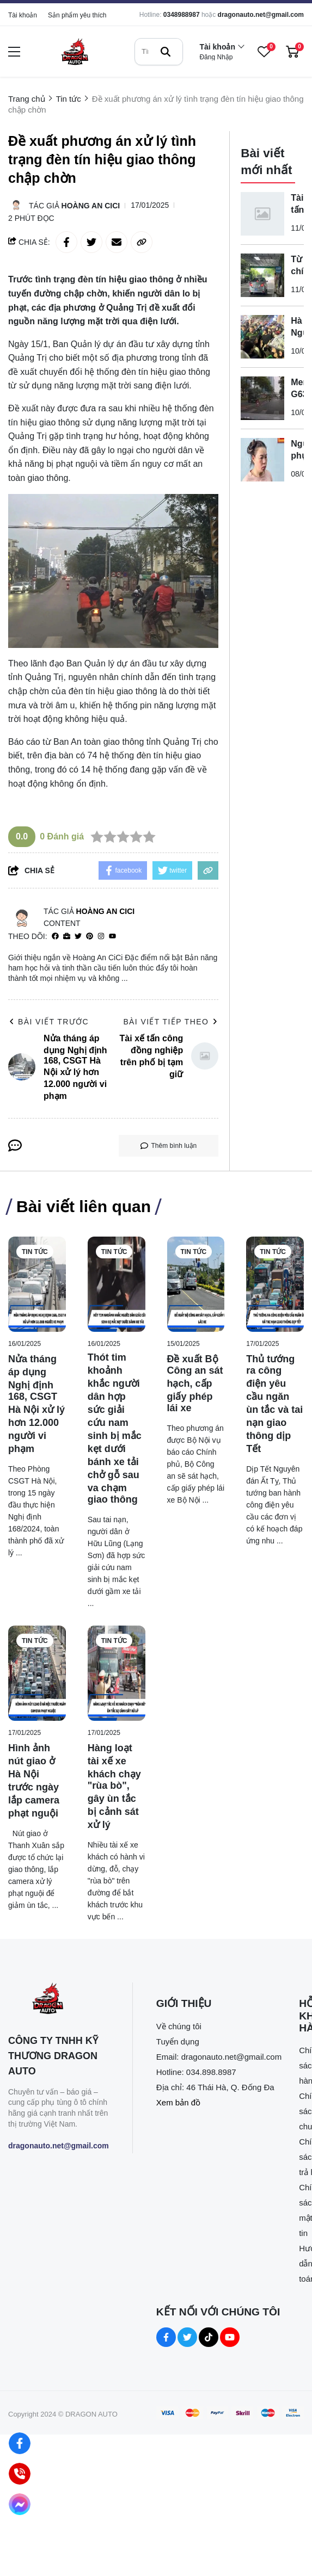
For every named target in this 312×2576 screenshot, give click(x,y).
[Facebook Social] (166, 2337)
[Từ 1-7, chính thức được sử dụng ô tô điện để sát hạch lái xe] (262, 275)
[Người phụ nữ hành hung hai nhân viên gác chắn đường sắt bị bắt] (262, 459)
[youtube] (112, 936)
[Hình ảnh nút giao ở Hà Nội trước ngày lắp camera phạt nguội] (37, 1673)
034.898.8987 (211, 2072)
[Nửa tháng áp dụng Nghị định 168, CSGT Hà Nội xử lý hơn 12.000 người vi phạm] (37, 1284)
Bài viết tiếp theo (170, 1021)
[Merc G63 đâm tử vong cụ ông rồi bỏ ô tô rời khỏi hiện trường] (262, 398)
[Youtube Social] (230, 2337)
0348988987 (181, 14)
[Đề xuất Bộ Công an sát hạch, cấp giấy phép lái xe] (196, 1284)
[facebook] (55, 936)
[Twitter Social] (187, 2337)
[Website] (66, 936)
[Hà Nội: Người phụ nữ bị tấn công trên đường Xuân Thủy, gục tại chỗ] (262, 337)
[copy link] (141, 242)
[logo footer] (58, 1999)
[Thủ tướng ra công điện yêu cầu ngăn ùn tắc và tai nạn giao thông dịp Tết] (275, 1284)
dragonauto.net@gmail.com (261, 14)
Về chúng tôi (178, 2026)
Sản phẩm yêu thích (77, 15)
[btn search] (165, 52)
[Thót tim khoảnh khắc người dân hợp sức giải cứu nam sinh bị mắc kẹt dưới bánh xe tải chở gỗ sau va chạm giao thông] (116, 1284)
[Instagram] (101, 936)
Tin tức (35, 1252)
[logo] (74, 51)
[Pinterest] (89, 936)
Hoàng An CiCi (91, 205)
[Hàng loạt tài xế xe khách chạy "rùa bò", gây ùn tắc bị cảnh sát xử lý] (116, 1673)
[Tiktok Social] (208, 2337)
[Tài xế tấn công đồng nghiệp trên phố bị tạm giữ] (262, 214)
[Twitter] (78, 936)
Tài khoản (22, 15)
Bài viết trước (48, 1021)
